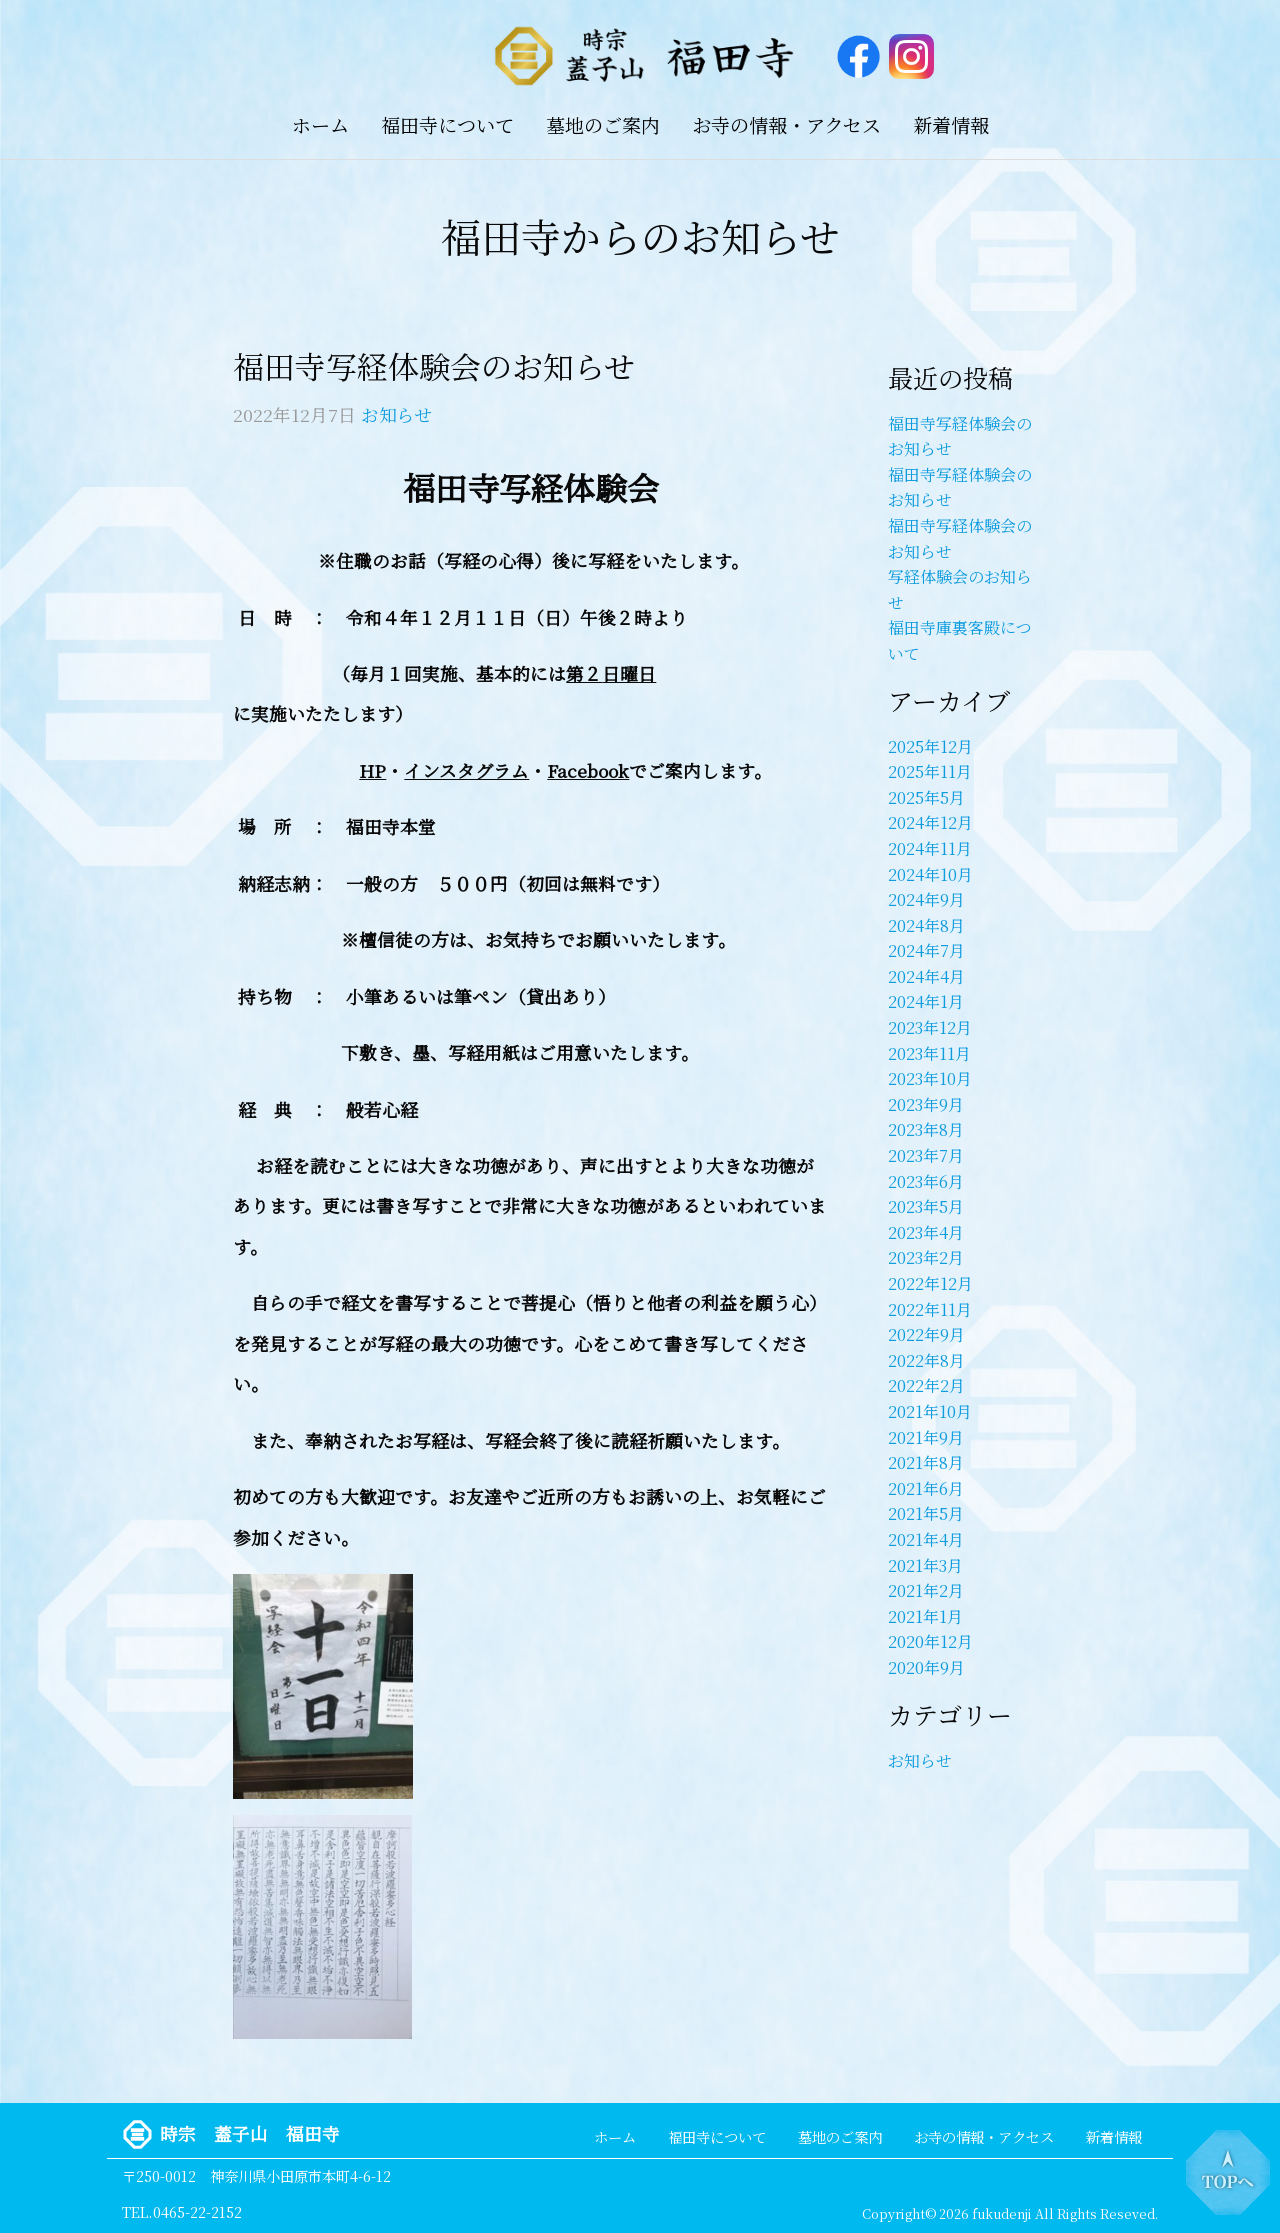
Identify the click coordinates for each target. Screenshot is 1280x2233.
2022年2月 (926, 1385)
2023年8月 (926, 1129)
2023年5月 (926, 1206)
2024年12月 (930, 822)
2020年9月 (926, 1667)
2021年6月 (926, 1488)
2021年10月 (930, 1411)
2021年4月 (926, 1539)
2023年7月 (926, 1155)
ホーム (320, 124)
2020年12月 (930, 1641)
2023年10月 (930, 1078)
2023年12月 (930, 1027)
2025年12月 (930, 746)
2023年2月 (926, 1257)
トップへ (1227, 2172)
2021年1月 (925, 1616)
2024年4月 (926, 976)
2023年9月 (926, 1104)
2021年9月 (926, 1437)
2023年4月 (926, 1232)
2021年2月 (926, 1590)
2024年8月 (926, 925)
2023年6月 (926, 1181)
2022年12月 (930, 1283)
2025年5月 (926, 797)
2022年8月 (926, 1360)
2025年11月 (930, 771)
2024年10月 (930, 874)
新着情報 (951, 124)
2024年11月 (930, 848)
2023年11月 (929, 1053)
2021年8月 (926, 1462)
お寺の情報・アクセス (786, 124)
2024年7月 (926, 950)
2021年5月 (926, 1513)
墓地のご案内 (603, 124)
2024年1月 (926, 1001)
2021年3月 (925, 1565)
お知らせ (396, 414)
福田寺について (447, 124)
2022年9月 (926, 1334)
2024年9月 (926, 899)
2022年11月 (930, 1309)
